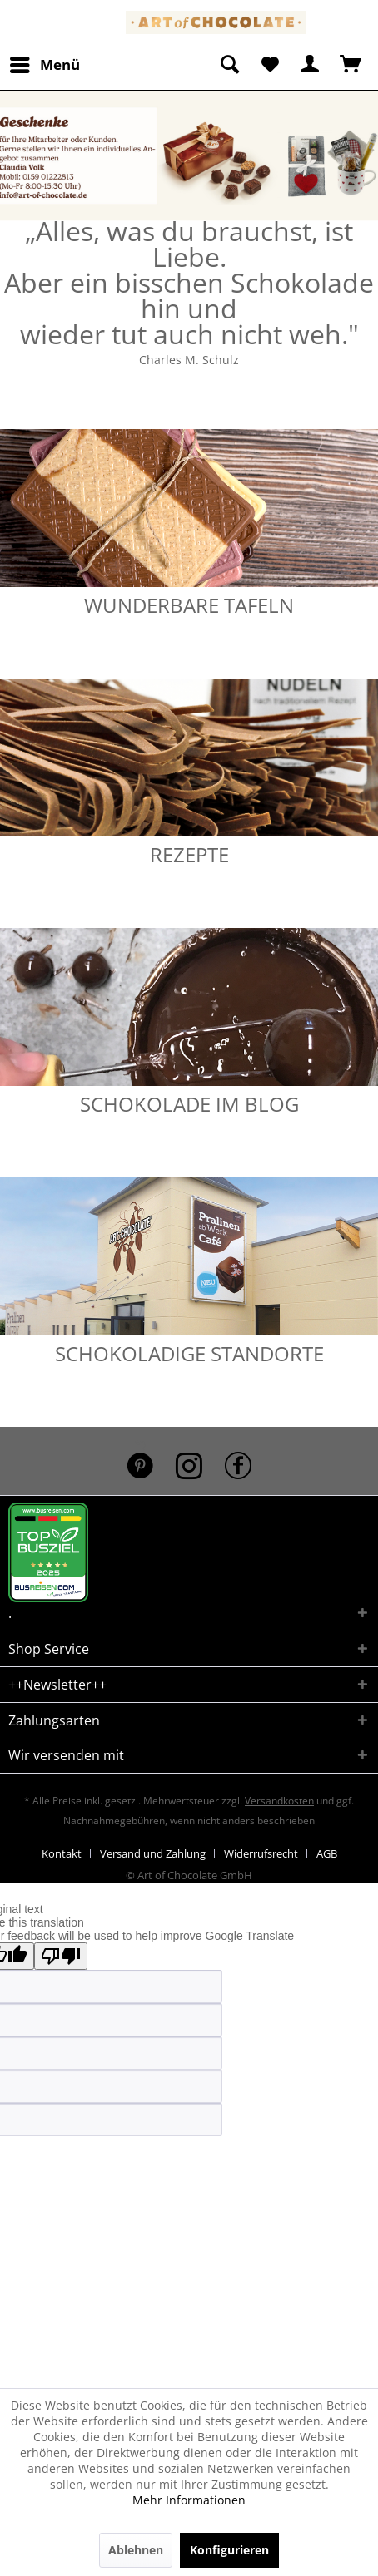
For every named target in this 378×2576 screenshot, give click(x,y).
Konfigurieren (229, 2550)
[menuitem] (44, 64)
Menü (45, 63)
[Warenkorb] (351, 64)
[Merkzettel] (269, 64)
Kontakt (62, 1853)
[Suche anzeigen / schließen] (229, 64)
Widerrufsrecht (261, 1853)
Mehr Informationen (189, 2500)
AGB (326, 1853)
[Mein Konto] (310, 64)
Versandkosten (279, 1801)
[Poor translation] (60, 1956)
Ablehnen (135, 2550)
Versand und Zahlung (153, 1853)
